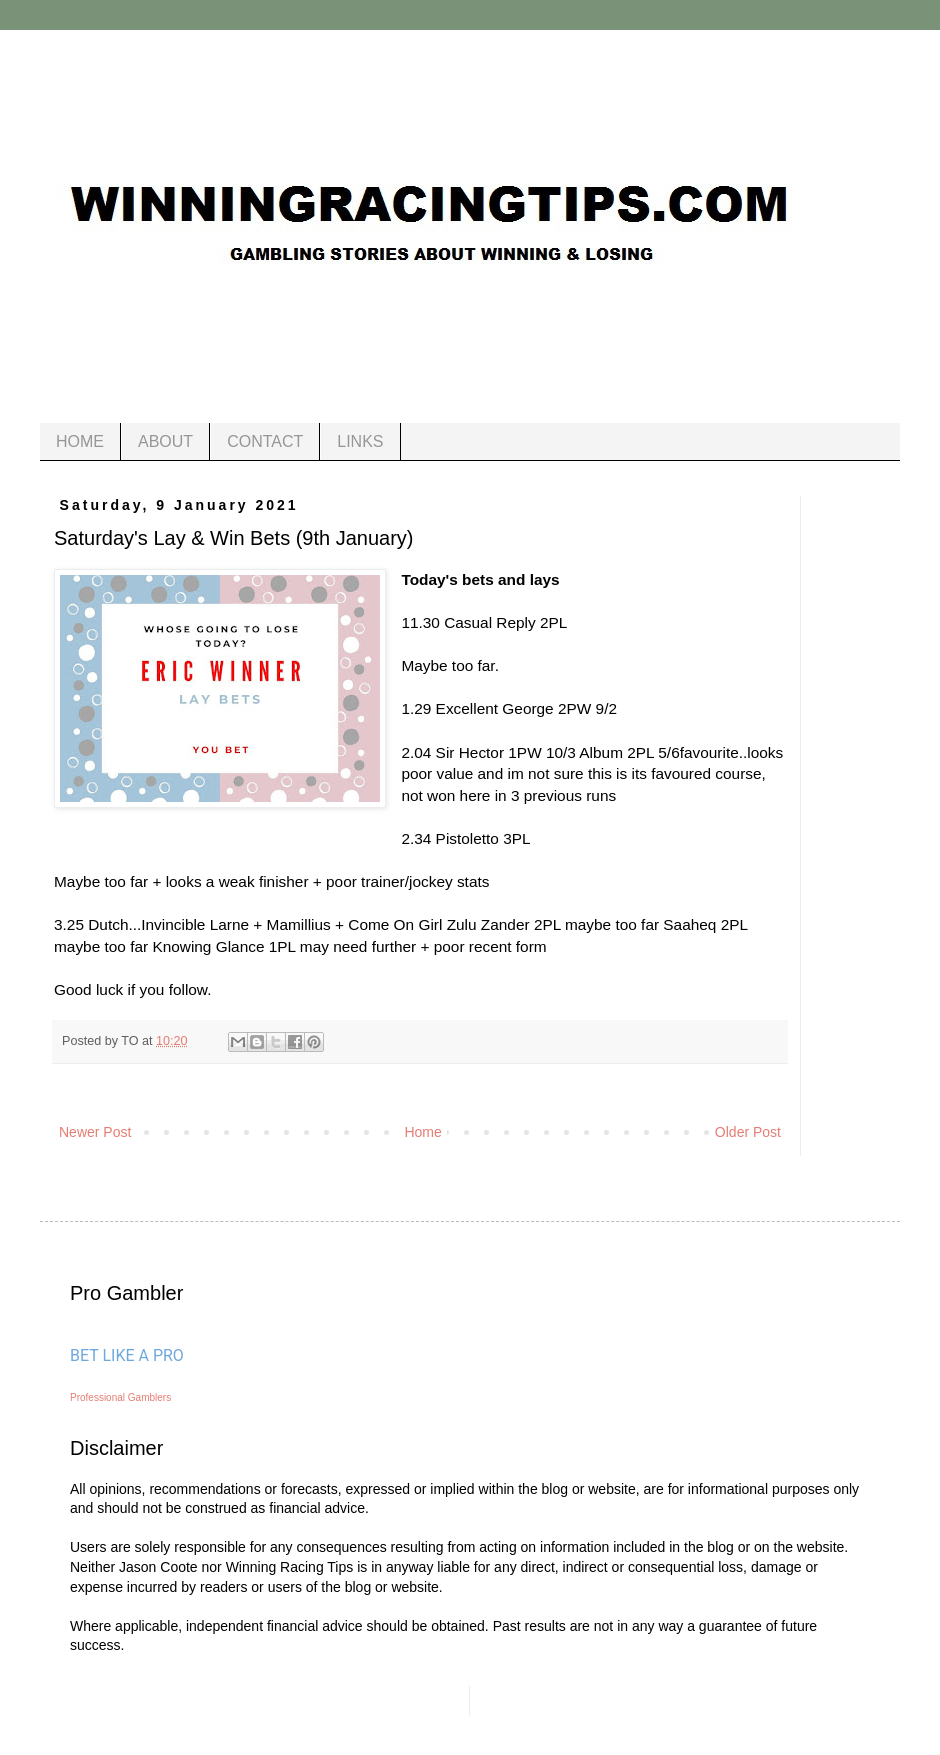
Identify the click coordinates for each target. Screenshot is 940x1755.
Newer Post (95, 1132)
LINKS (360, 441)
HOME (80, 441)
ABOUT (165, 441)
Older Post (748, 1132)
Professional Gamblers (120, 1397)
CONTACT (265, 441)
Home (422, 1132)
